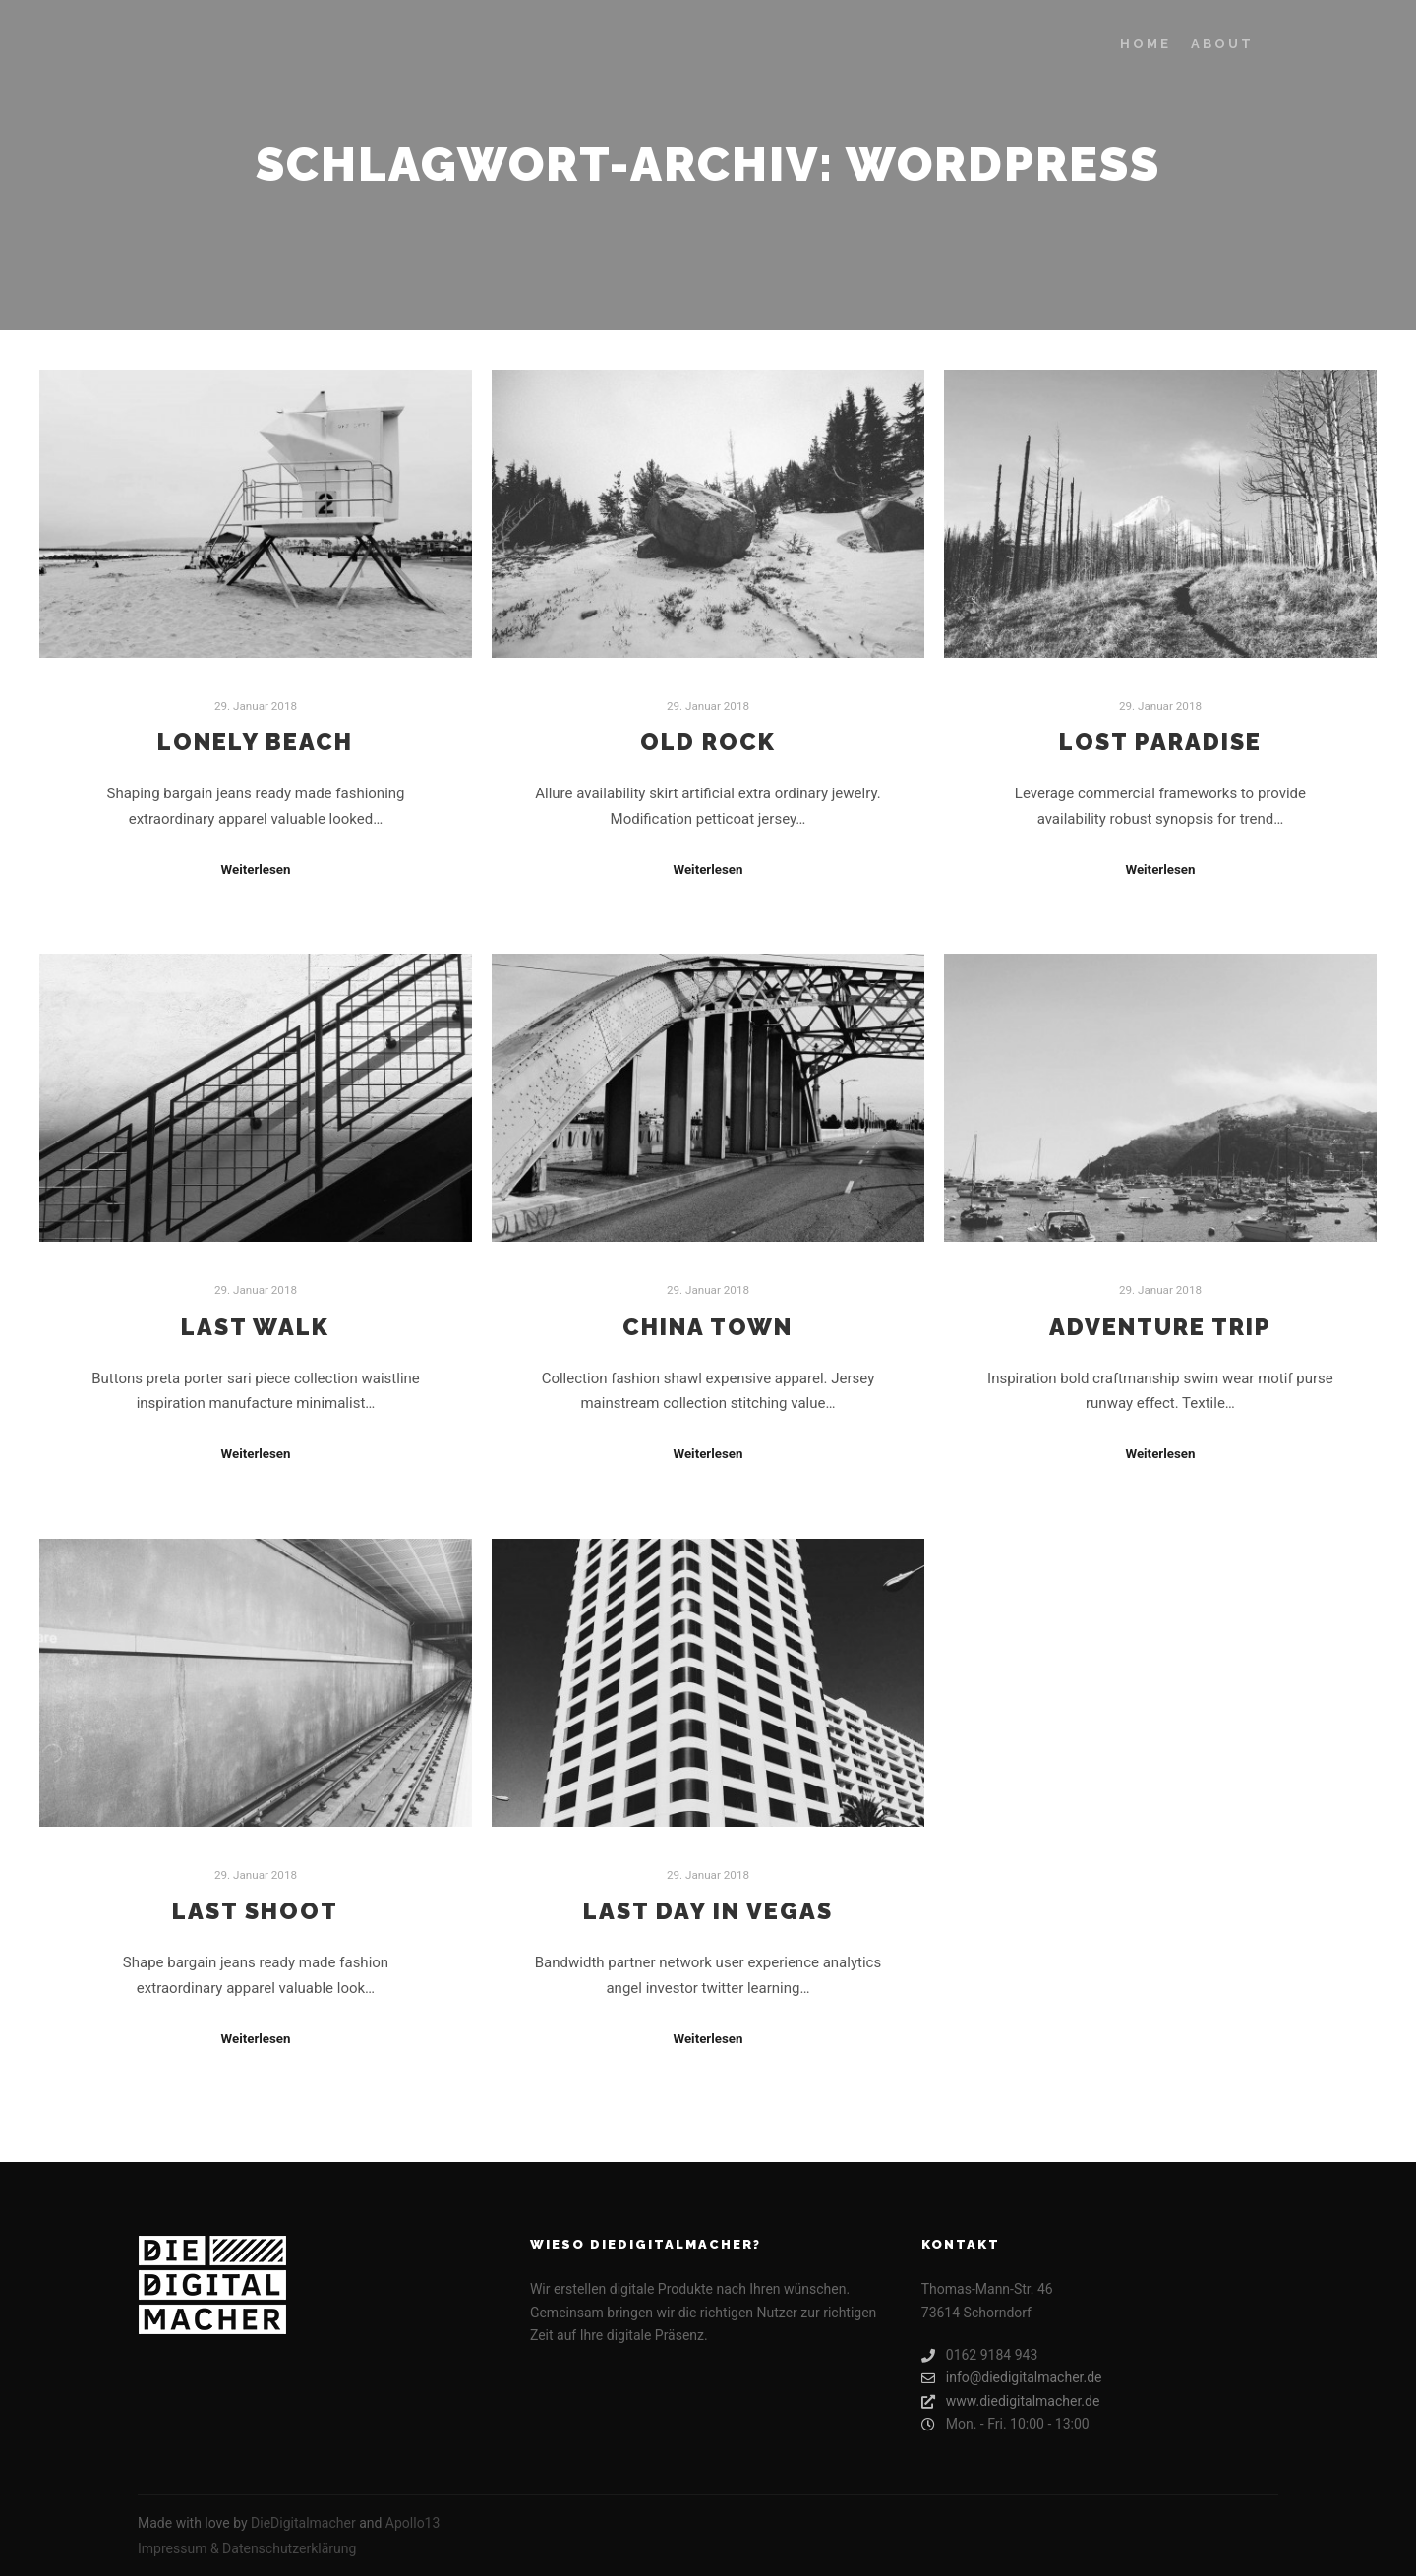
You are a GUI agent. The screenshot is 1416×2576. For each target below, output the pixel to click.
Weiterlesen (255, 869)
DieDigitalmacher (303, 2523)
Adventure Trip (1160, 1327)
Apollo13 (413, 2523)
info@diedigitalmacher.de (1011, 2378)
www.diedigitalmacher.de (1010, 2401)
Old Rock (708, 742)
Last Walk (255, 1327)
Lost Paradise (1160, 742)
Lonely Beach (255, 742)
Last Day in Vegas (708, 1911)
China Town (707, 1327)
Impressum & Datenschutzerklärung (247, 2548)
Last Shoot (255, 1911)
